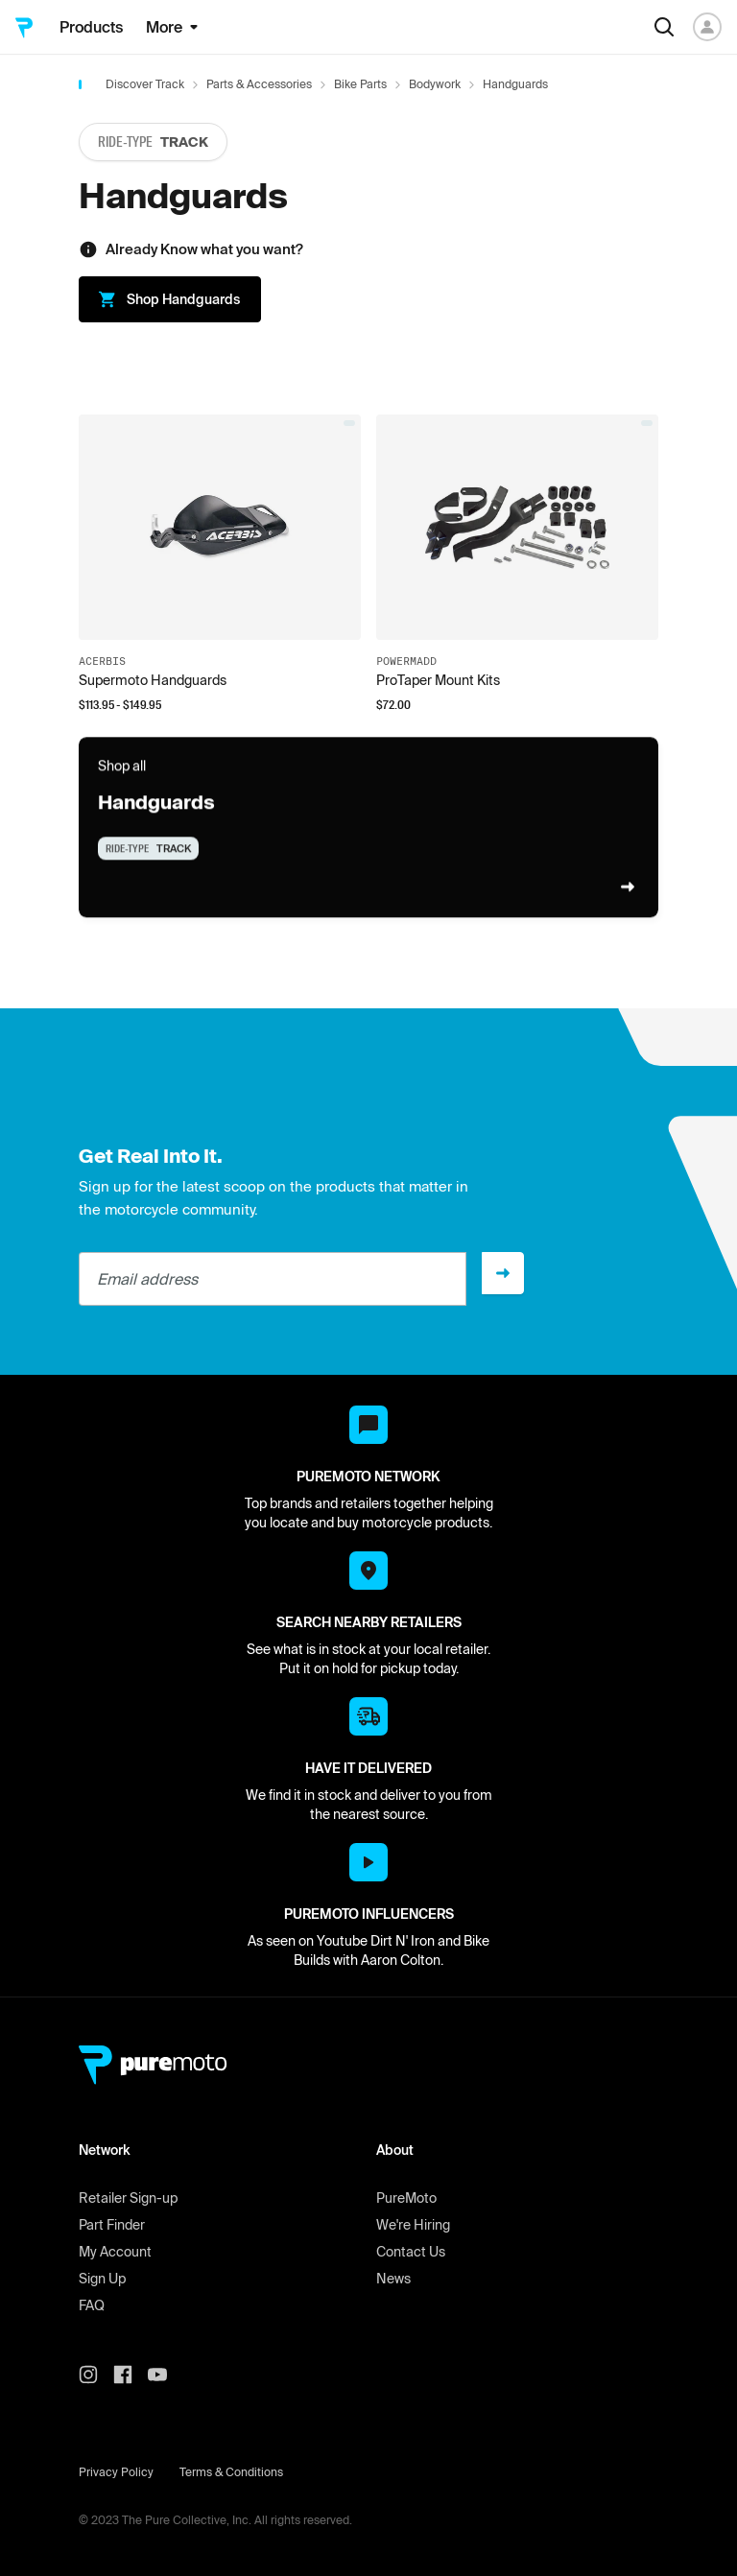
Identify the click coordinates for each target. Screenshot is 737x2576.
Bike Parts (360, 84)
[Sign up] (503, 1273)
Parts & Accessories (259, 84)
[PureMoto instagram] (96, 2374)
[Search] (664, 27)
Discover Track (145, 84)
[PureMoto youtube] (165, 2374)
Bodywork (435, 84)
